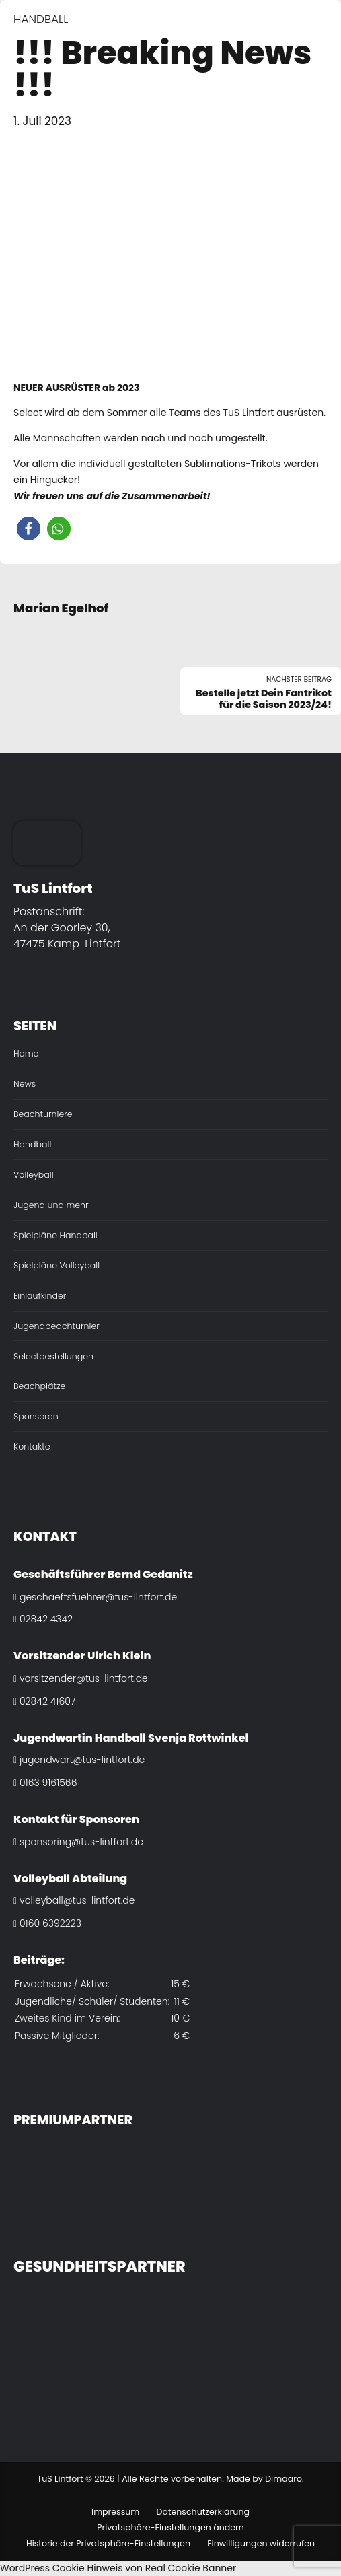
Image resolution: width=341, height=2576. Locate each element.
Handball (40, 19)
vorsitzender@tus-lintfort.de (80, 1678)
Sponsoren (36, 1416)
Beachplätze (39, 1386)
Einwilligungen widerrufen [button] (261, 2543)
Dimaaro (283, 2478)
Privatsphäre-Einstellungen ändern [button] (170, 2527)
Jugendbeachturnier (56, 1326)
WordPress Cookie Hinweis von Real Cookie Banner (118, 2568)
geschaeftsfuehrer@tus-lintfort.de (95, 1597)
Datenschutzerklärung (203, 2511)
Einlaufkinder (39, 1295)
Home (25, 1053)
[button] (28, 528)
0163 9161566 (45, 1782)
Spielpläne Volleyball (56, 1265)
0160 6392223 (47, 1923)
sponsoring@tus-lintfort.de (78, 1842)
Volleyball (33, 1174)
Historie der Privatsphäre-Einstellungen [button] (108, 2543)
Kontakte (31, 1446)
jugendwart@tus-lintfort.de (79, 1759)
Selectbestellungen (53, 1356)
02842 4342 (43, 1619)
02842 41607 (44, 1701)
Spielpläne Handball (55, 1235)
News (24, 1083)
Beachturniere (43, 1114)
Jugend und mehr (51, 1205)
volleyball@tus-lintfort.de (74, 1900)
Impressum (115, 2511)
